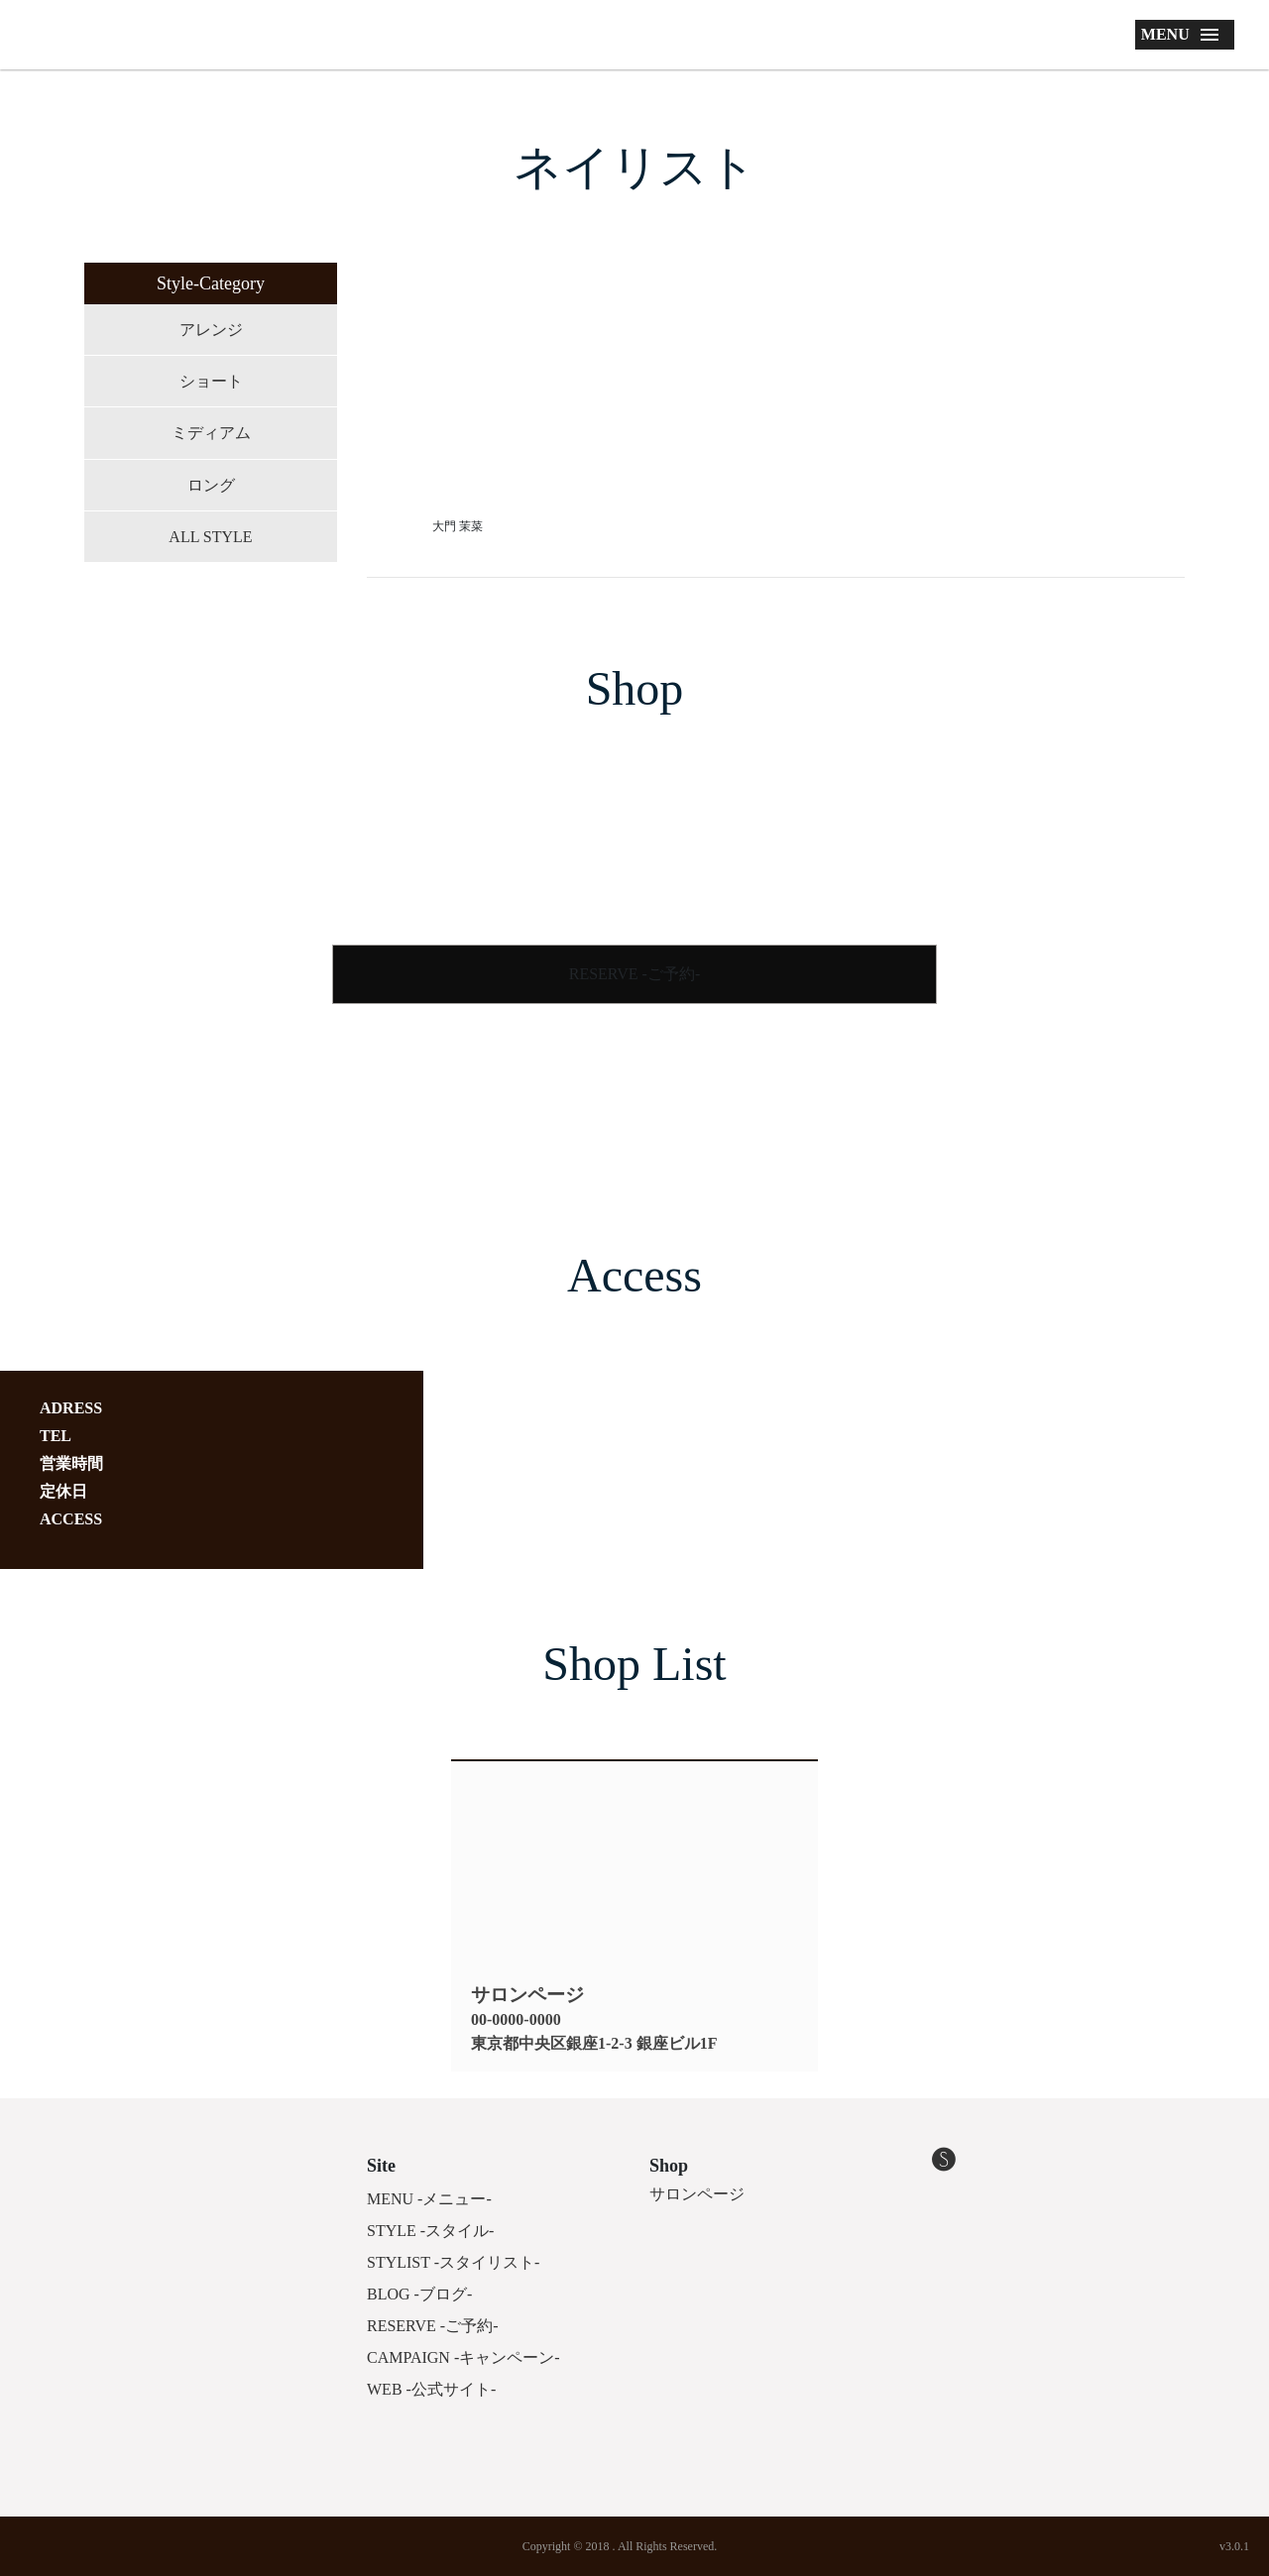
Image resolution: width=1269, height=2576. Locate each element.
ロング (211, 485)
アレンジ (211, 329)
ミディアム (211, 432)
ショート (211, 381)
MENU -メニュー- (429, 2198)
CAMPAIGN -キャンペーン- (463, 2357)
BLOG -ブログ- (419, 2294)
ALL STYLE (210, 536)
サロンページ (697, 2193)
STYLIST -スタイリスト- (453, 2262)
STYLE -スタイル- (430, 2230)
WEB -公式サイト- (431, 2389)
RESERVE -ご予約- (635, 973)
